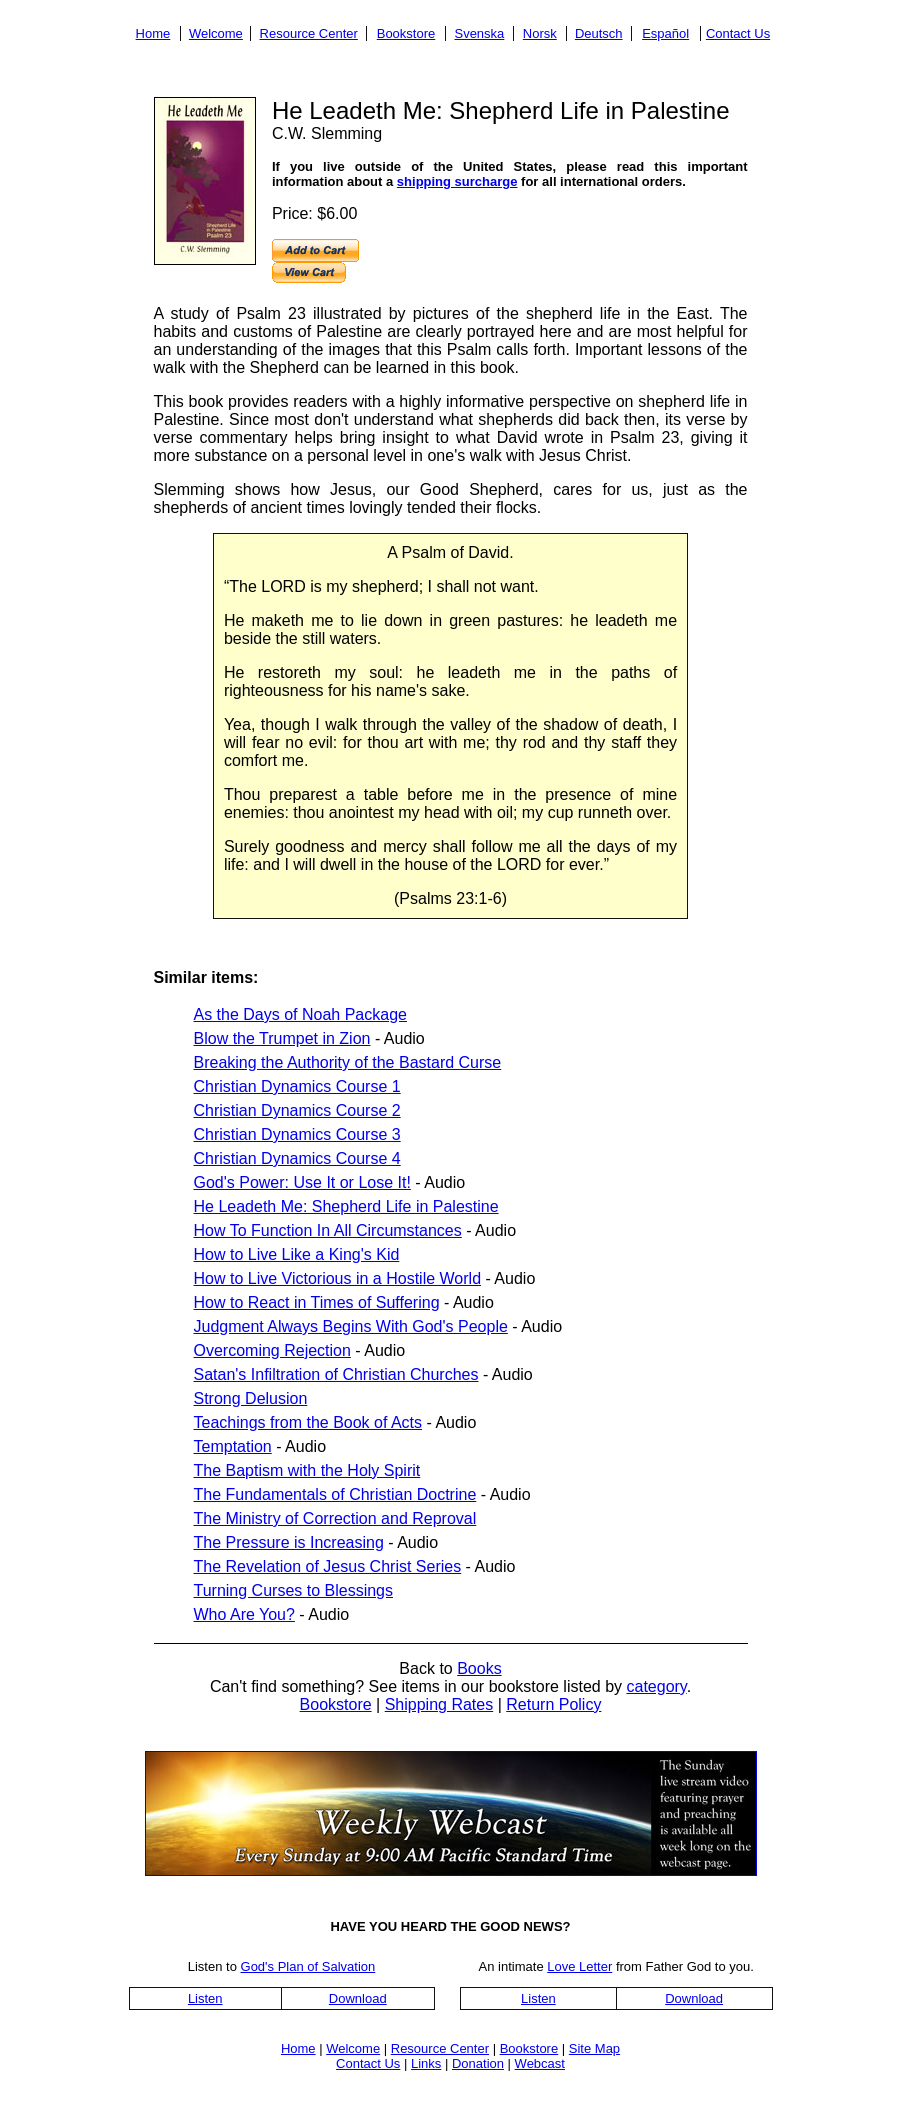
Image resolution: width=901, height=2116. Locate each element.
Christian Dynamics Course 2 (297, 1110)
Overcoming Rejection (272, 1350)
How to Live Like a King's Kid (297, 1254)
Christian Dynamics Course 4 (297, 1158)
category (656, 1686)
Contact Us (738, 33)
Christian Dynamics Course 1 (297, 1086)
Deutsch (599, 33)
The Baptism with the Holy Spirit (307, 1470)
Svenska (479, 33)
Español (665, 33)
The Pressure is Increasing (289, 1542)
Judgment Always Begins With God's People (351, 1326)
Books (479, 1668)
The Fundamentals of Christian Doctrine (335, 1494)
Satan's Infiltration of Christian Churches (336, 1374)
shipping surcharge (457, 181)
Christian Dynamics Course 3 (297, 1134)
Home (153, 33)
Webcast (540, 2063)
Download (358, 1998)
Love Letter (579, 1966)
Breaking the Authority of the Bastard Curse (348, 1062)
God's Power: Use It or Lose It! (302, 1182)
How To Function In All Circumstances (328, 1230)
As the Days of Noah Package (300, 1014)
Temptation (233, 1446)
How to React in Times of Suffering (317, 1302)
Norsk (540, 33)
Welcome (216, 33)
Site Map (594, 2048)
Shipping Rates (439, 1704)
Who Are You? (244, 1614)
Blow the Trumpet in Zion (282, 1038)
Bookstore (406, 33)
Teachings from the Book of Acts (308, 1422)
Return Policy (553, 1704)
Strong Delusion (251, 1398)
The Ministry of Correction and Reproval (335, 1518)
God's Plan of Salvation (308, 1966)
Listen (205, 1998)
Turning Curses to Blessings (294, 1590)
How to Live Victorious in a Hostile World (338, 1278)
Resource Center (309, 33)
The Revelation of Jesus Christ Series (328, 1566)
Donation (478, 2063)
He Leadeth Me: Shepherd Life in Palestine (346, 1206)
